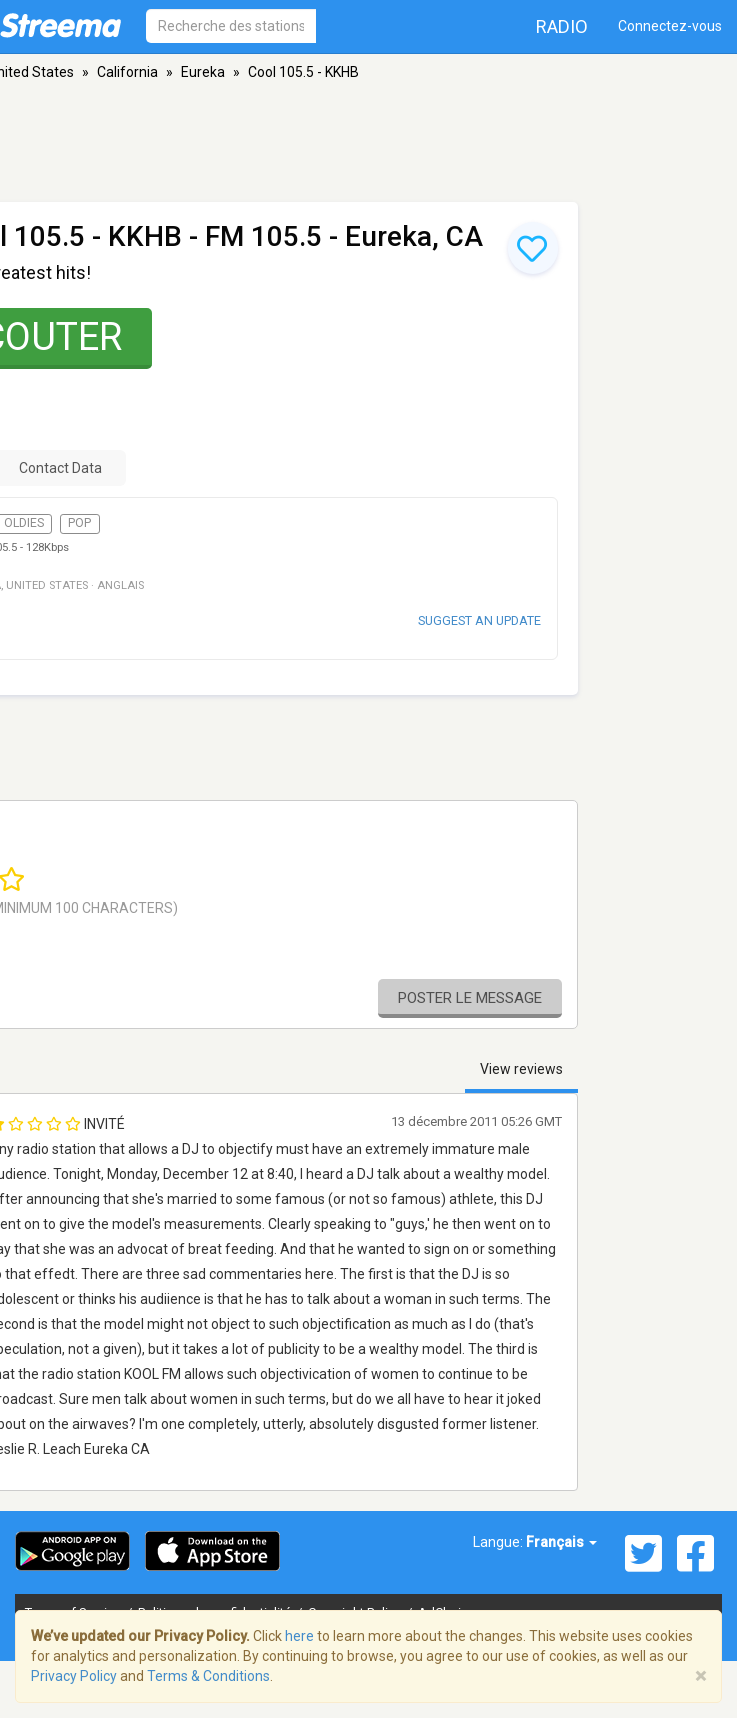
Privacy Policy (74, 1676)
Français (561, 1542)
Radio (562, 26)
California (127, 72)
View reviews (521, 1069)
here (299, 1636)
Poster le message (470, 998)
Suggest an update (479, 620)
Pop (79, 523)
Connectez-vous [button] (670, 26)
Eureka (203, 72)
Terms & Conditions (208, 1676)
